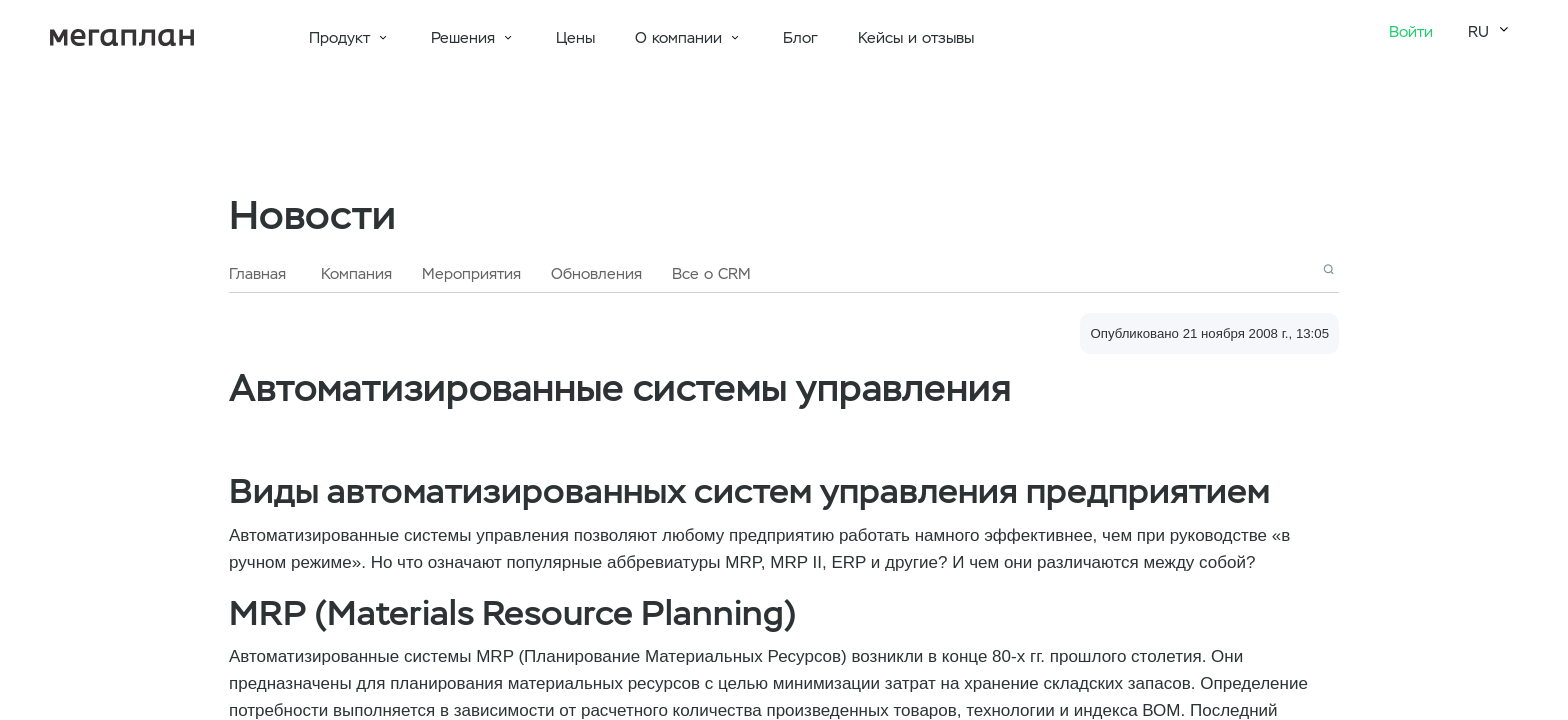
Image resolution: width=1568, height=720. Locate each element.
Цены (575, 38)
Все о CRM (711, 274)
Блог (800, 38)
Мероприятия (471, 274)
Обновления (596, 274)
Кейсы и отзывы (916, 38)
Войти (1411, 32)
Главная (257, 274)
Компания (356, 274)
